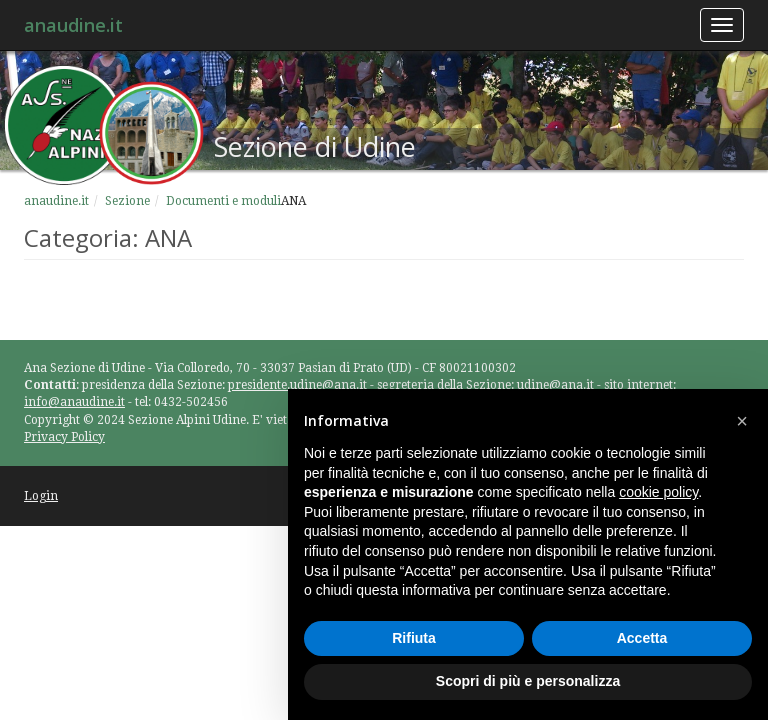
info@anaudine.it (74, 402)
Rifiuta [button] (414, 638)
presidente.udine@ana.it (297, 385)
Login (41, 496)
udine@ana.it (555, 385)
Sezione (127, 201)
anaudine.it (73, 25)
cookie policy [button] (658, 492)
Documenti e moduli (223, 201)
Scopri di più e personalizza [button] (528, 681)
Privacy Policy (64, 437)
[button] (742, 421)
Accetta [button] (642, 638)
